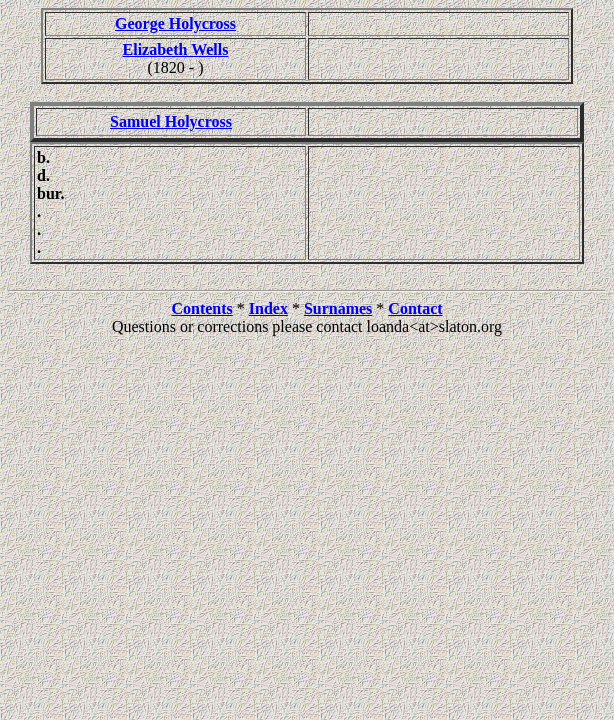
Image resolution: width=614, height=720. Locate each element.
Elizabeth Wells (176, 49)
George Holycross (175, 23)
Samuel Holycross (171, 121)
